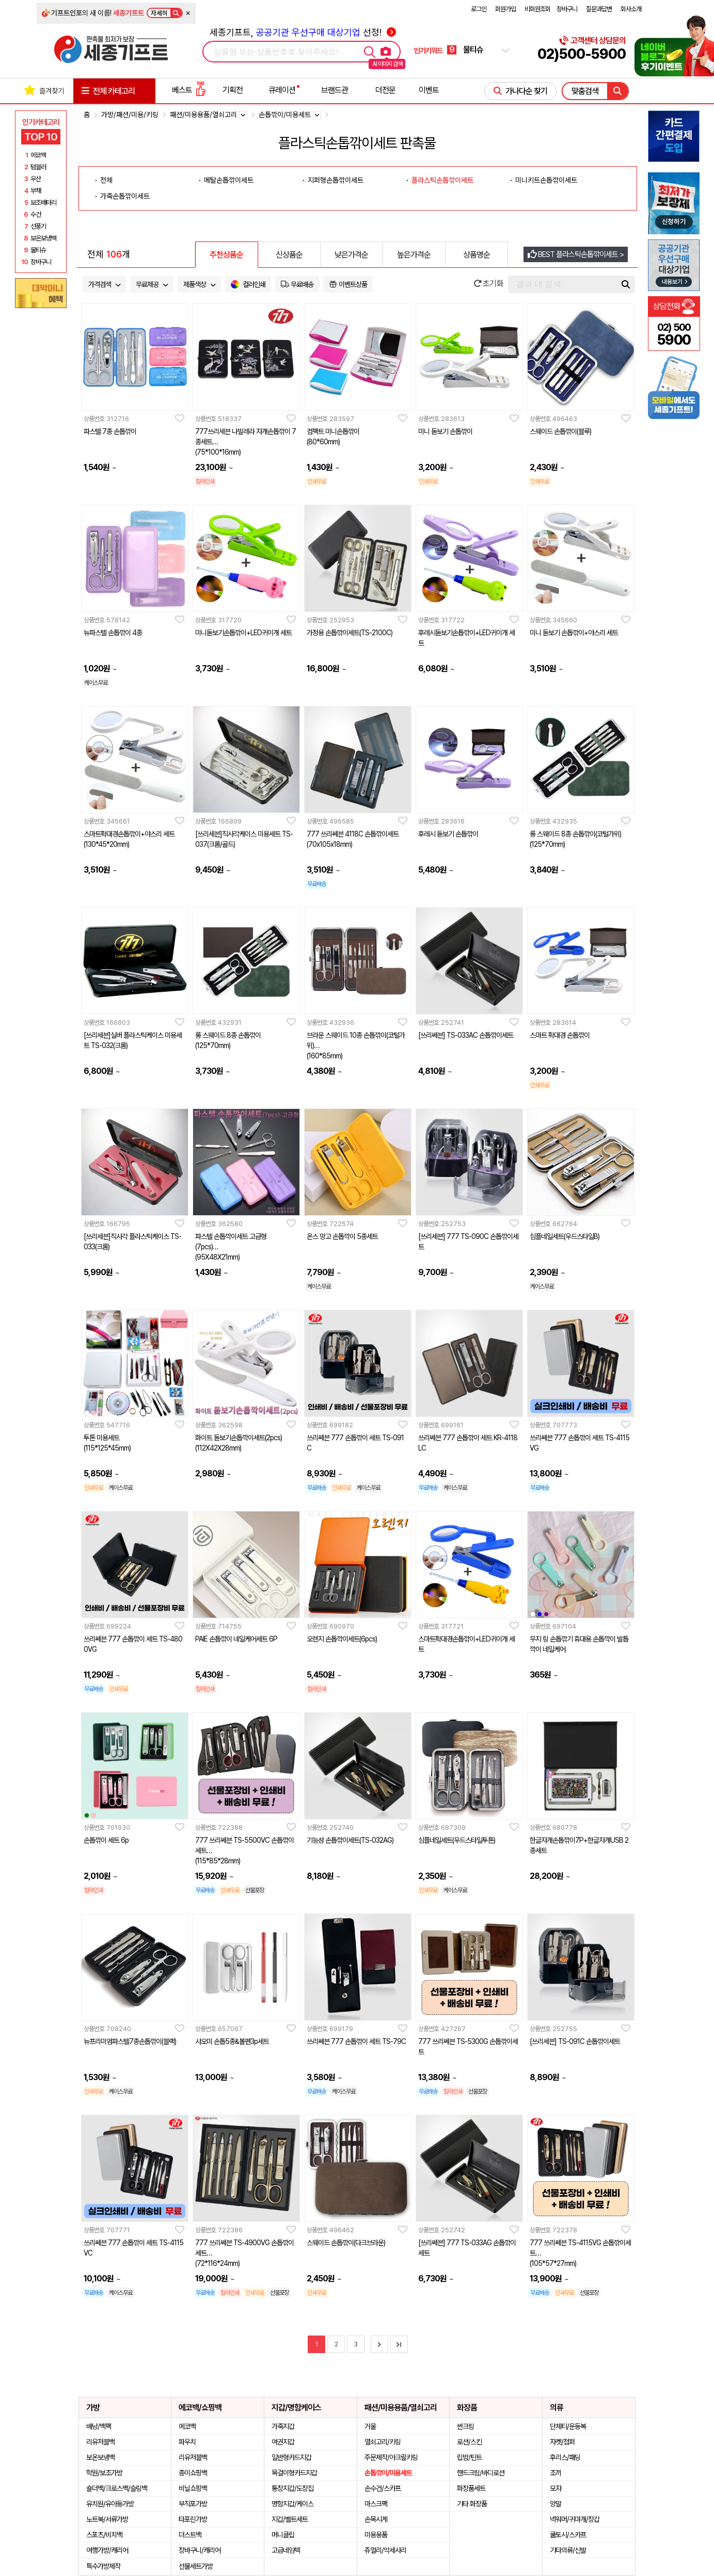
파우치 (187, 2442)
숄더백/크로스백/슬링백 (116, 2488)
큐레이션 (281, 90)
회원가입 (505, 9)
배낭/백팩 (98, 2426)
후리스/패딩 (565, 2457)
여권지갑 (283, 2442)
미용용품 (375, 2535)
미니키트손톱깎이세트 (546, 180)
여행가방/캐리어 (107, 2550)
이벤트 (429, 90)
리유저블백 (100, 2442)
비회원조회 (537, 9)
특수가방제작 (103, 2566)
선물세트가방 (196, 2566)
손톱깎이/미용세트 (388, 2473)
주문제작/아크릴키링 (391, 2457)
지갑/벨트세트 (290, 2519)
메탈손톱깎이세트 (228, 180)
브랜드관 (334, 90)
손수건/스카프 (382, 2488)
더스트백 (190, 2535)
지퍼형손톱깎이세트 (335, 180)
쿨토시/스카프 (568, 2535)
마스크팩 (375, 2504)
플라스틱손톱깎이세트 (442, 180)
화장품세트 (471, 2488)
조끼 (555, 2473)
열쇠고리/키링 (382, 2442)
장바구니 (567, 9)
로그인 (478, 9)
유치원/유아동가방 (110, 2504)
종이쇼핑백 (193, 2473)
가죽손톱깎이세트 (125, 196)
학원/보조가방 (104, 2473)
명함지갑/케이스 (292, 2504)
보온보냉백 (100, 2457)
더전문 (385, 90)
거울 (370, 2426)
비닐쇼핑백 (193, 2488)
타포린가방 (193, 2519)
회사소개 (631, 9)
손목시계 (375, 2519)
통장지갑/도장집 (292, 2488)
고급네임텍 (286, 2550)
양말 (555, 2504)
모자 (555, 2488)
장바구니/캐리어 (199, 2550)
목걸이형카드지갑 (294, 2473)
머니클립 (283, 2535)
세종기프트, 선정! (303, 32)
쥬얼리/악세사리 (385, 2550)
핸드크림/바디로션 (480, 2473)
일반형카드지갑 (291, 2457)
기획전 (233, 90)
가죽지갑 (283, 2426)
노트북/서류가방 (107, 2519)
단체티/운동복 (568, 2426)
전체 (106, 180)
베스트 (189, 90)
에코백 (187, 2426)
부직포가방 (193, 2504)
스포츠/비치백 (104, 2535)
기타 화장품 (472, 2504)
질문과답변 (599, 9)
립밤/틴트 (469, 2457)
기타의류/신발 (568, 2550)
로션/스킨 (469, 2442)
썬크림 (465, 2426)
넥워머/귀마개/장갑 (574, 2519)
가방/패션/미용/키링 (129, 114)
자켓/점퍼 (562, 2442)
